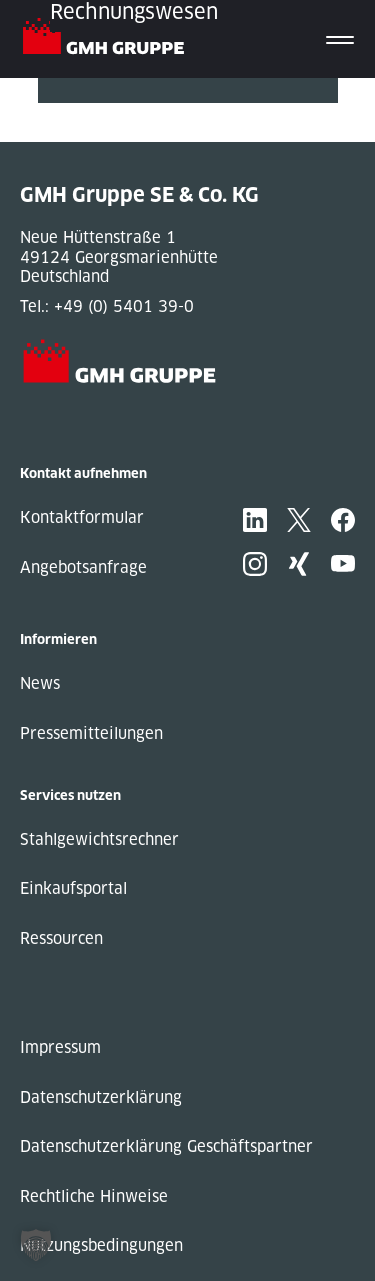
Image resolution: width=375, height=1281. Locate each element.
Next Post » (81, 132)
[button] (36, 1245)
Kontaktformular (82, 517)
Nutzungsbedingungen (101, 1245)
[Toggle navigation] (340, 39)
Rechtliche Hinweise (94, 1196)
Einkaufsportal (73, 888)
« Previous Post (96, 112)
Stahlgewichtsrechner (99, 839)
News (40, 683)
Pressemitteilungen (91, 733)
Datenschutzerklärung (101, 1097)
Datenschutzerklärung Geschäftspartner (166, 1146)
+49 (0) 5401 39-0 (124, 306)
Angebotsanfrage (83, 567)
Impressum (60, 1047)
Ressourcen (61, 938)
